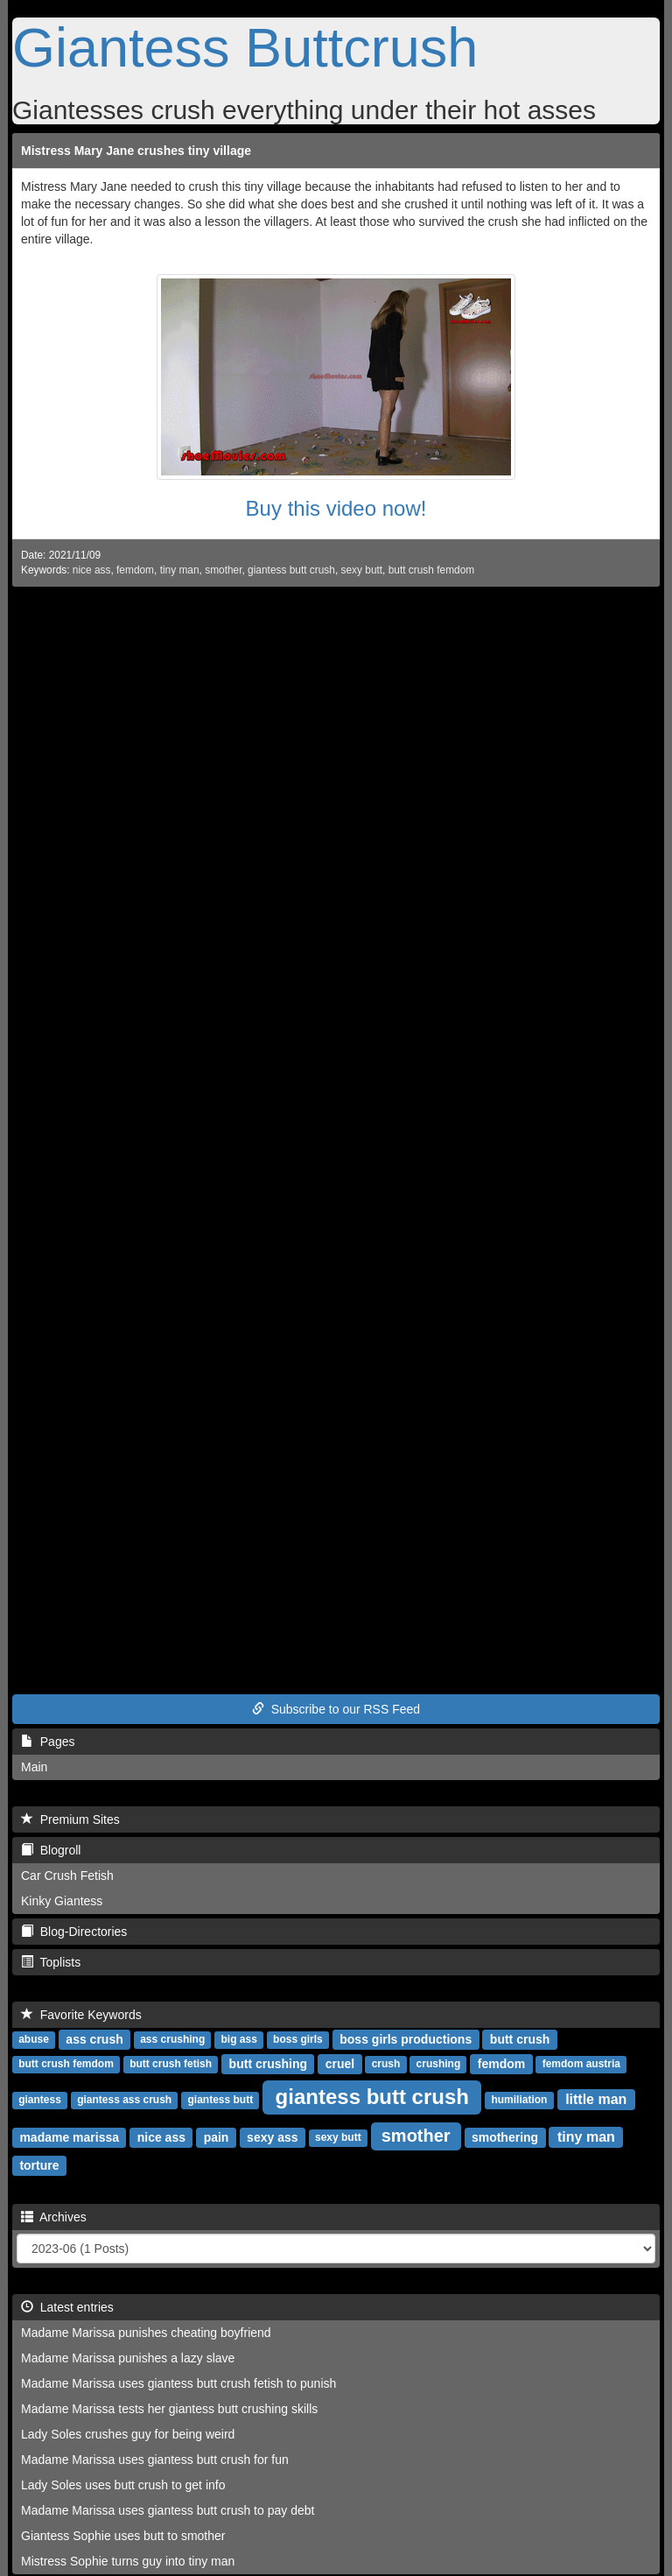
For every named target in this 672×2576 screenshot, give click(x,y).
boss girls (298, 2040)
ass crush (94, 2039)
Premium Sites (70, 1819)
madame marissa (69, 2137)
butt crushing (268, 2064)
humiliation (519, 2100)
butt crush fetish (171, 2065)
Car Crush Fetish (67, 1876)
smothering (505, 2137)
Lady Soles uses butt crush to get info (123, 2485)
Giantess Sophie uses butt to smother (123, 2536)
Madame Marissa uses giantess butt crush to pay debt (167, 2510)
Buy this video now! (336, 508)
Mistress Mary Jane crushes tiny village (136, 151)
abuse (33, 2040)
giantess (39, 2100)
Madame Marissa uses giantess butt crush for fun (155, 2460)
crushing (438, 2065)
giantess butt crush (291, 570)
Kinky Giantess (61, 1901)
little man (595, 2099)
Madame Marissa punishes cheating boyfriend (146, 2333)
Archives (54, 2217)
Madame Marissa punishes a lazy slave (127, 2358)
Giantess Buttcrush (245, 47)
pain (216, 2137)
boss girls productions (406, 2039)
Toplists (50, 1962)
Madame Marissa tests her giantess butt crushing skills (169, 2409)
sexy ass (272, 2137)
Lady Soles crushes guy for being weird (127, 2434)
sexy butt (362, 570)
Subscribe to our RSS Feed (336, 1709)
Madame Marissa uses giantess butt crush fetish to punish (178, 2383)
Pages (47, 1742)
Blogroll (50, 1850)
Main (34, 1767)
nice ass (92, 570)
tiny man (180, 570)
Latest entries (67, 2307)
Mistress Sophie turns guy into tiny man (127, 2561)
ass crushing (172, 2040)
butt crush (520, 2039)
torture (39, 2165)
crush (386, 2065)
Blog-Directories (74, 1932)
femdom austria (581, 2065)
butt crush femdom (431, 570)
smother (223, 570)
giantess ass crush (124, 2100)
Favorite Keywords (81, 2015)
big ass (238, 2040)
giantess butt (220, 2100)
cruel (340, 2064)
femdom (135, 570)
